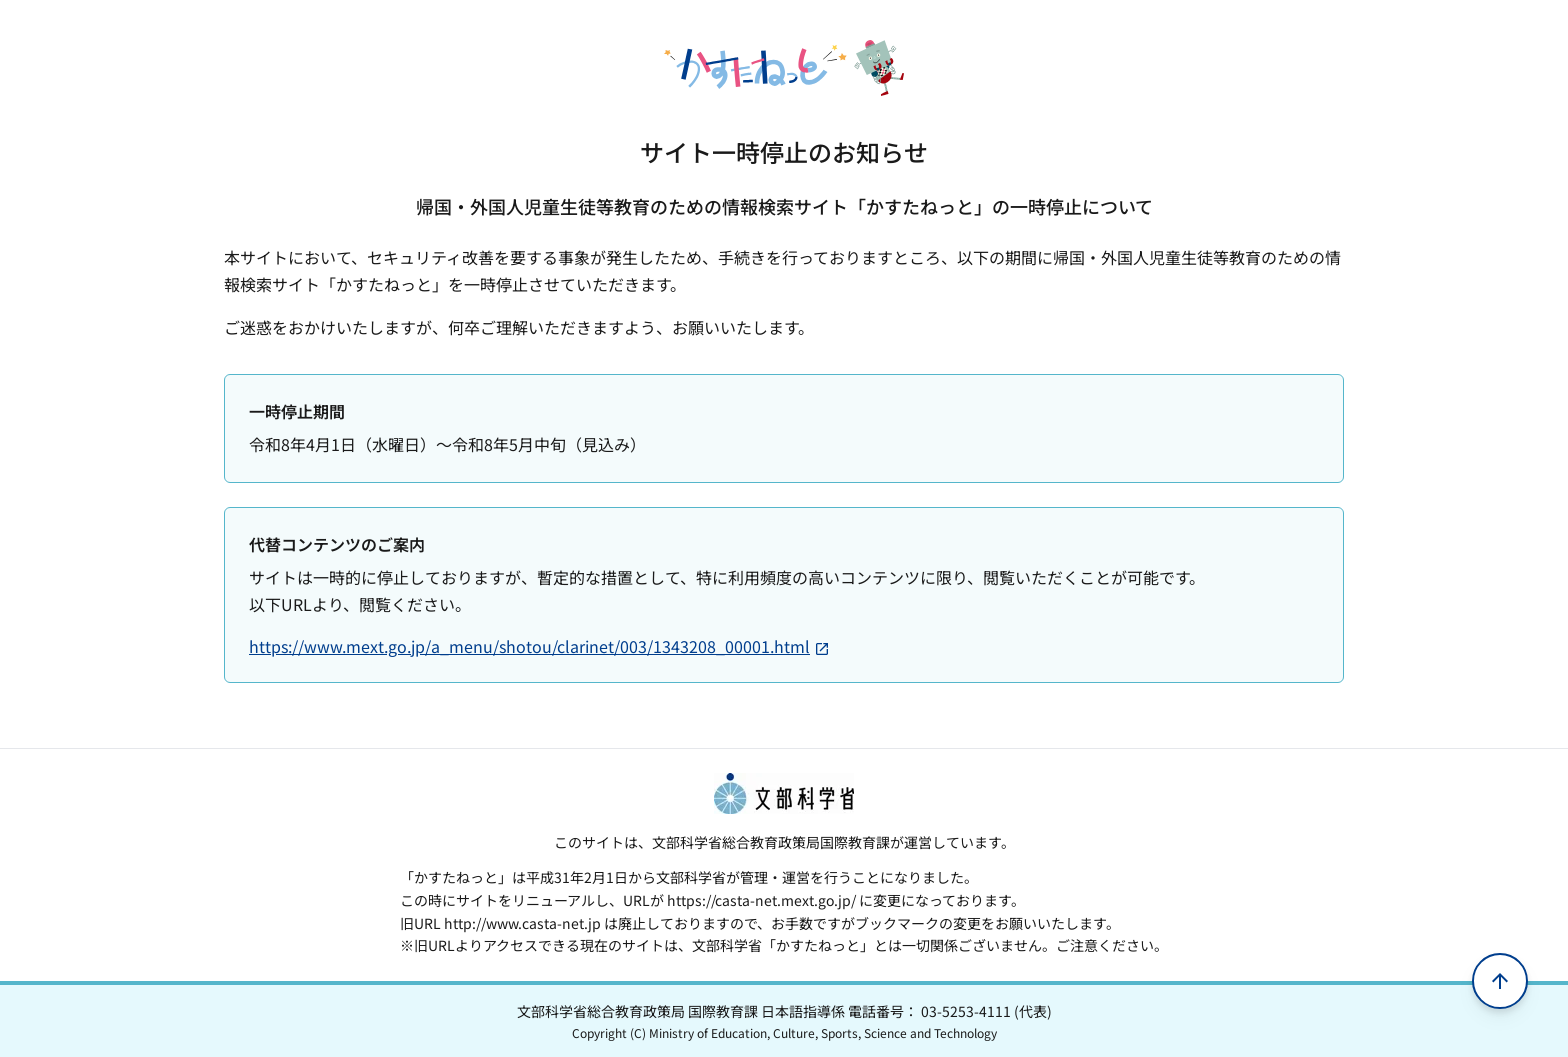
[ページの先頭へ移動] (1500, 981)
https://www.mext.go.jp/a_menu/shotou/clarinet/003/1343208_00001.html (539, 646)
